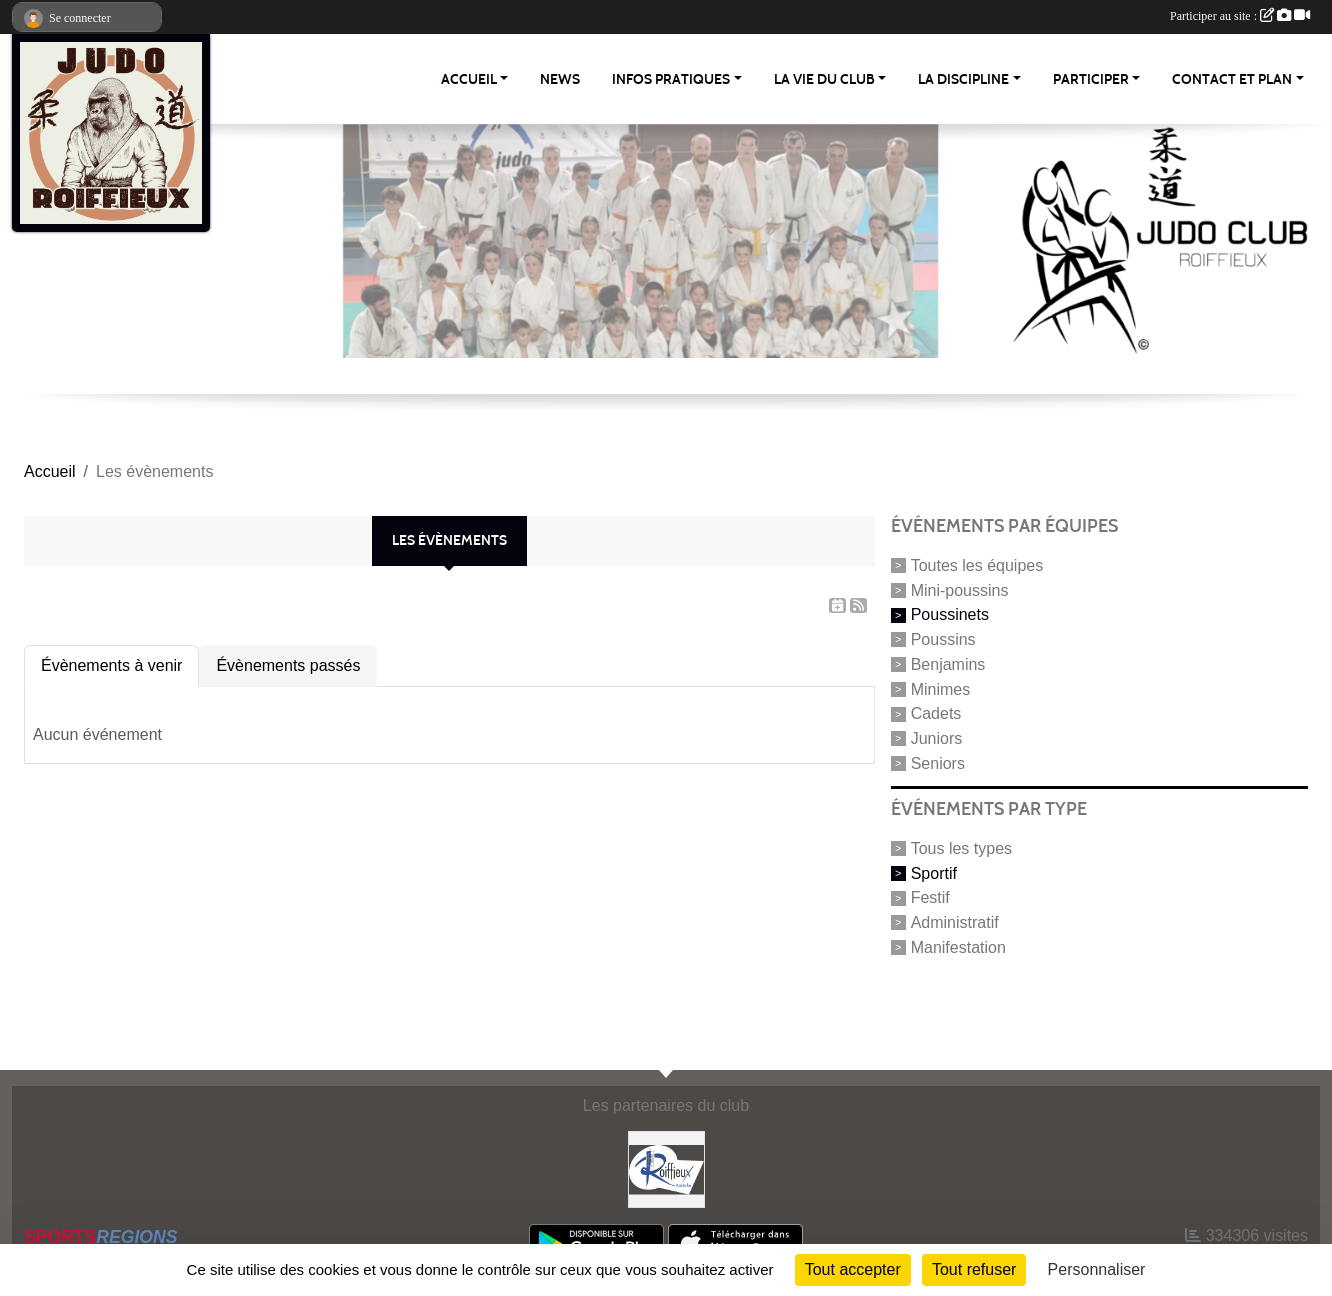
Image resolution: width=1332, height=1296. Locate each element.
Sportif (934, 872)
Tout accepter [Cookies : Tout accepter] (853, 1269)
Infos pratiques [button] (671, 79)
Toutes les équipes (977, 565)
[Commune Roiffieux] (666, 1168)
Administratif (955, 922)
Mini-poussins (960, 589)
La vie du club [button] (824, 79)
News (560, 79)
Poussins (943, 639)
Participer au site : (1240, 16)
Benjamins (948, 664)
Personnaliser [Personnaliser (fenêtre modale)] (1097, 1269)
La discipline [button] (963, 79)
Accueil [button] (469, 79)
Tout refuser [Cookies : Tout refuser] (974, 1269)
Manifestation (958, 947)
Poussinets (950, 614)
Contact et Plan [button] (1232, 79)
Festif (930, 897)
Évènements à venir (111, 665)
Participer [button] (1091, 79)
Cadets (936, 713)
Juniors (937, 738)
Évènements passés (288, 665)
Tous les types (961, 848)
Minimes (941, 688)
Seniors (938, 763)
